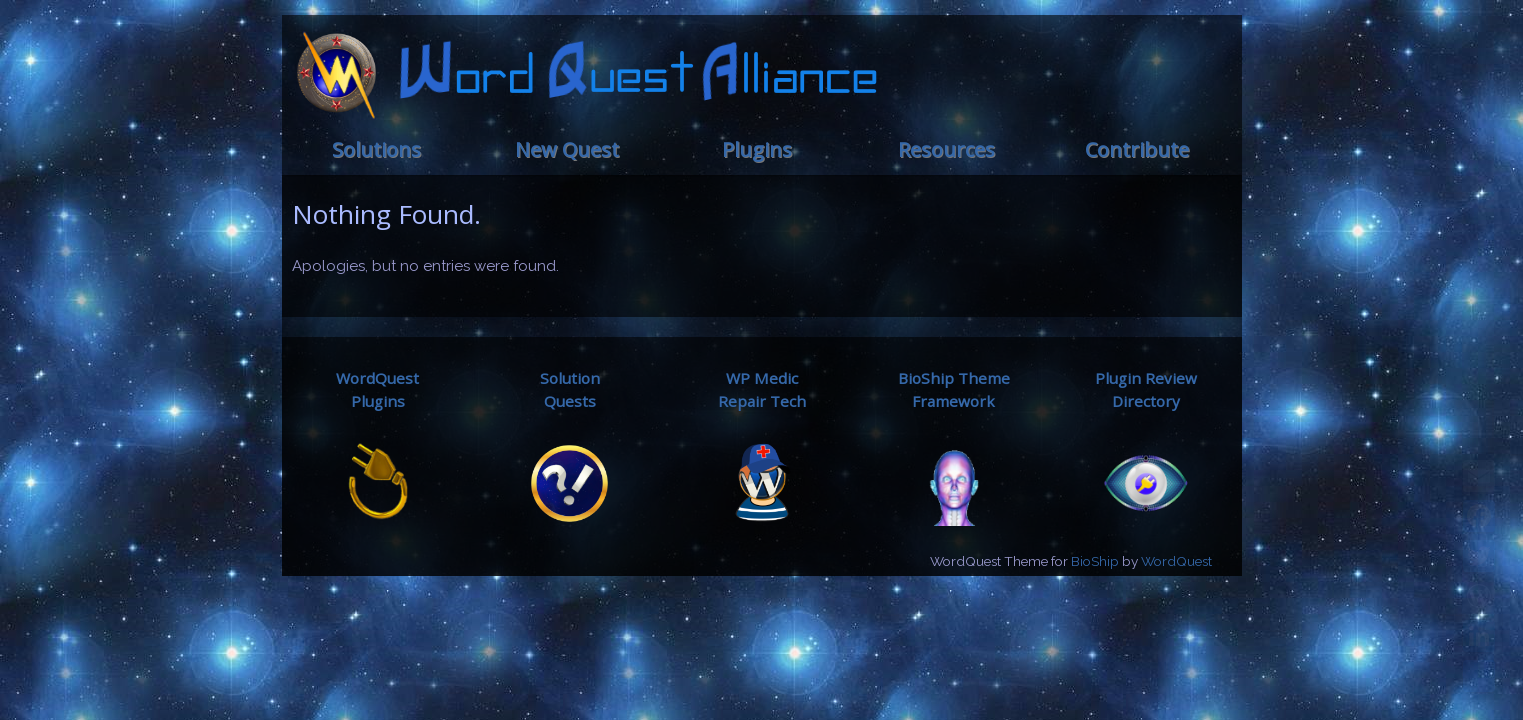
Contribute (1137, 149)
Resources (946, 149)
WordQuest (1176, 561)
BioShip (1095, 561)
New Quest (567, 149)
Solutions (376, 149)
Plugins (757, 149)
